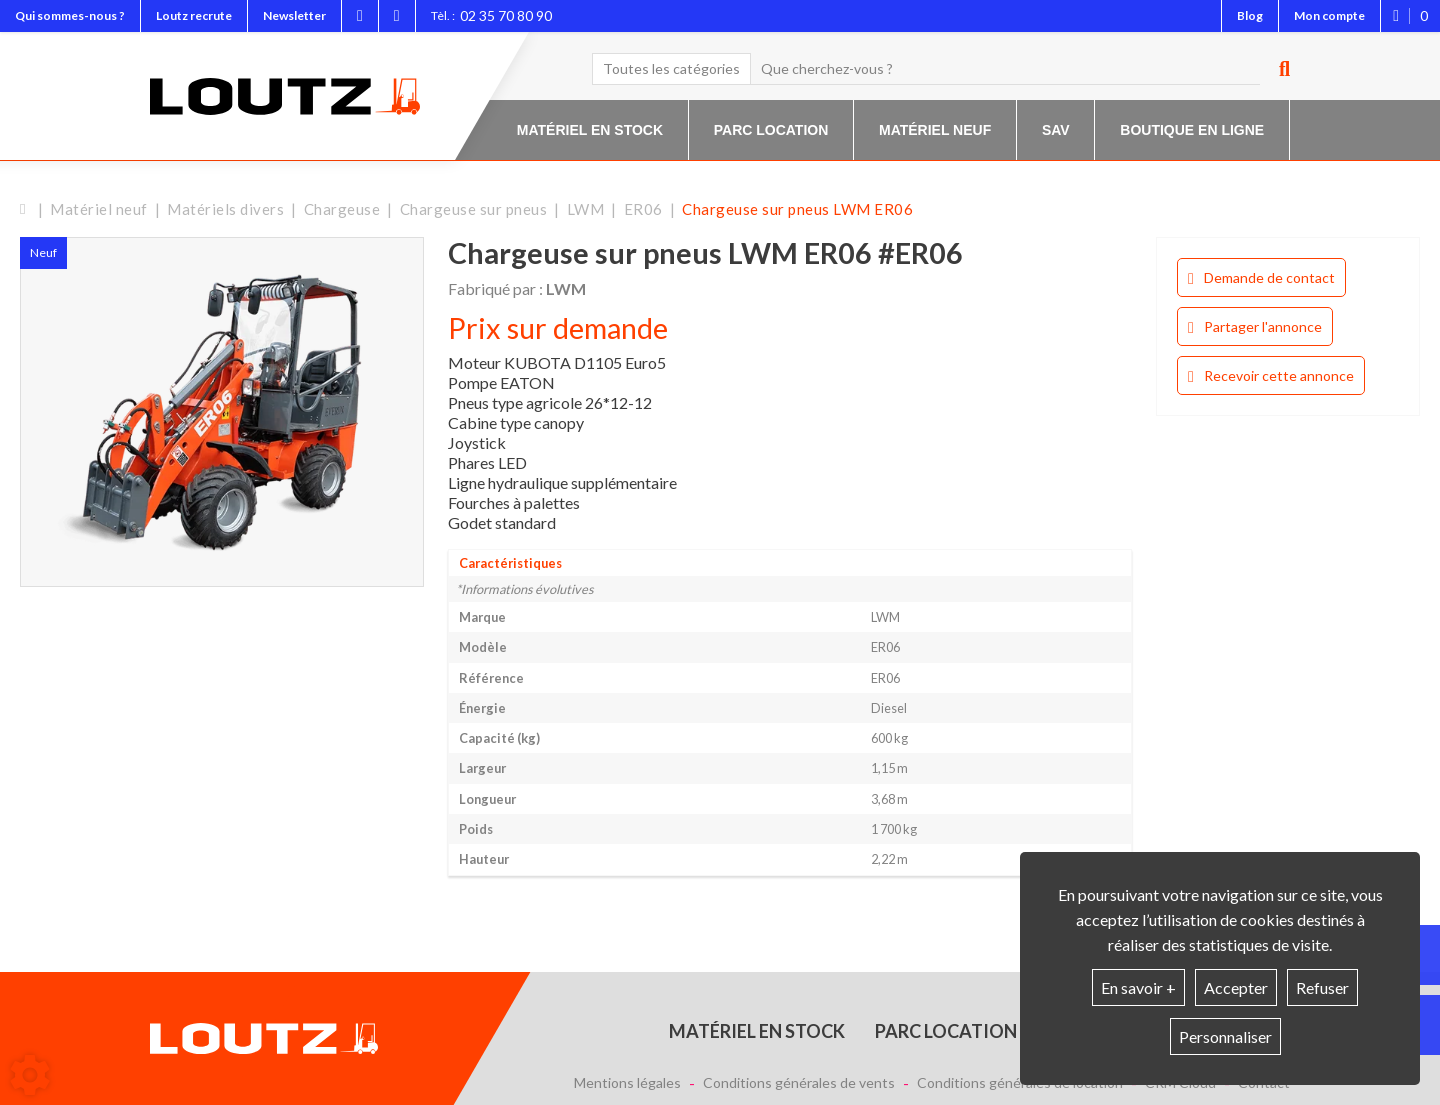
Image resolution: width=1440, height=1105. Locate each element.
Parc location (771, 130)
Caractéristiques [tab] (510, 563)
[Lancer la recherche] (1277, 69)
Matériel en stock (590, 130)
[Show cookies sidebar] (30, 1075)
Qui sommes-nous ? (70, 15)
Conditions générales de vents (799, 1083)
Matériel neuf (935, 130)
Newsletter (294, 15)
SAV (1056, 130)
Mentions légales (627, 1083)
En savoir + (1138, 987)
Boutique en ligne (1192, 130)
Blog (1250, 15)
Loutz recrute (194, 15)
